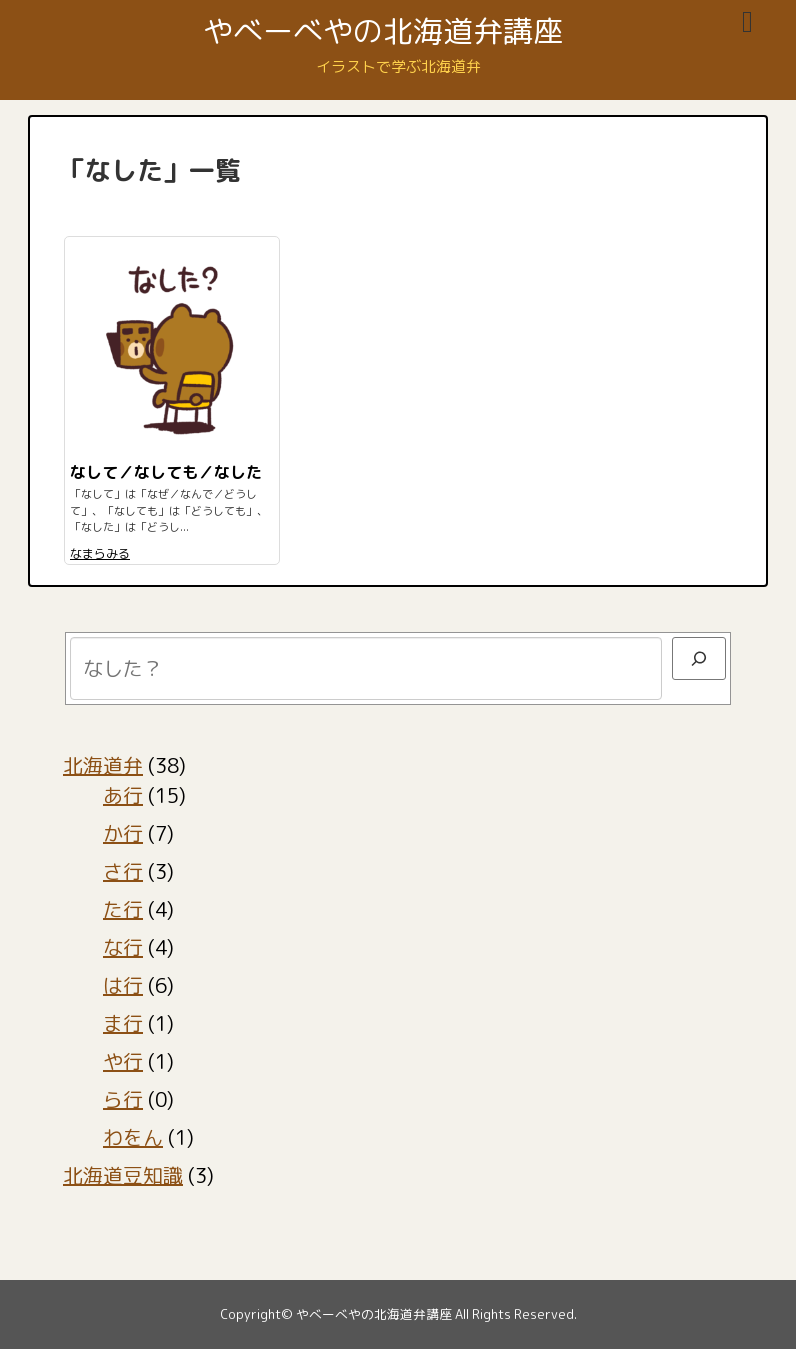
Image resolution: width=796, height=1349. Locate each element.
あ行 (123, 795)
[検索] (699, 658)
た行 (123, 909)
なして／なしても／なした (166, 472)
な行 (123, 947)
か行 (123, 833)
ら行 (123, 1099)
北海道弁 (103, 765)
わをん (133, 1137)
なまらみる (100, 553)
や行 (123, 1061)
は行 (123, 985)
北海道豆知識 (123, 1175)
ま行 (123, 1023)
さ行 (123, 871)
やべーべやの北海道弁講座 (383, 31)
